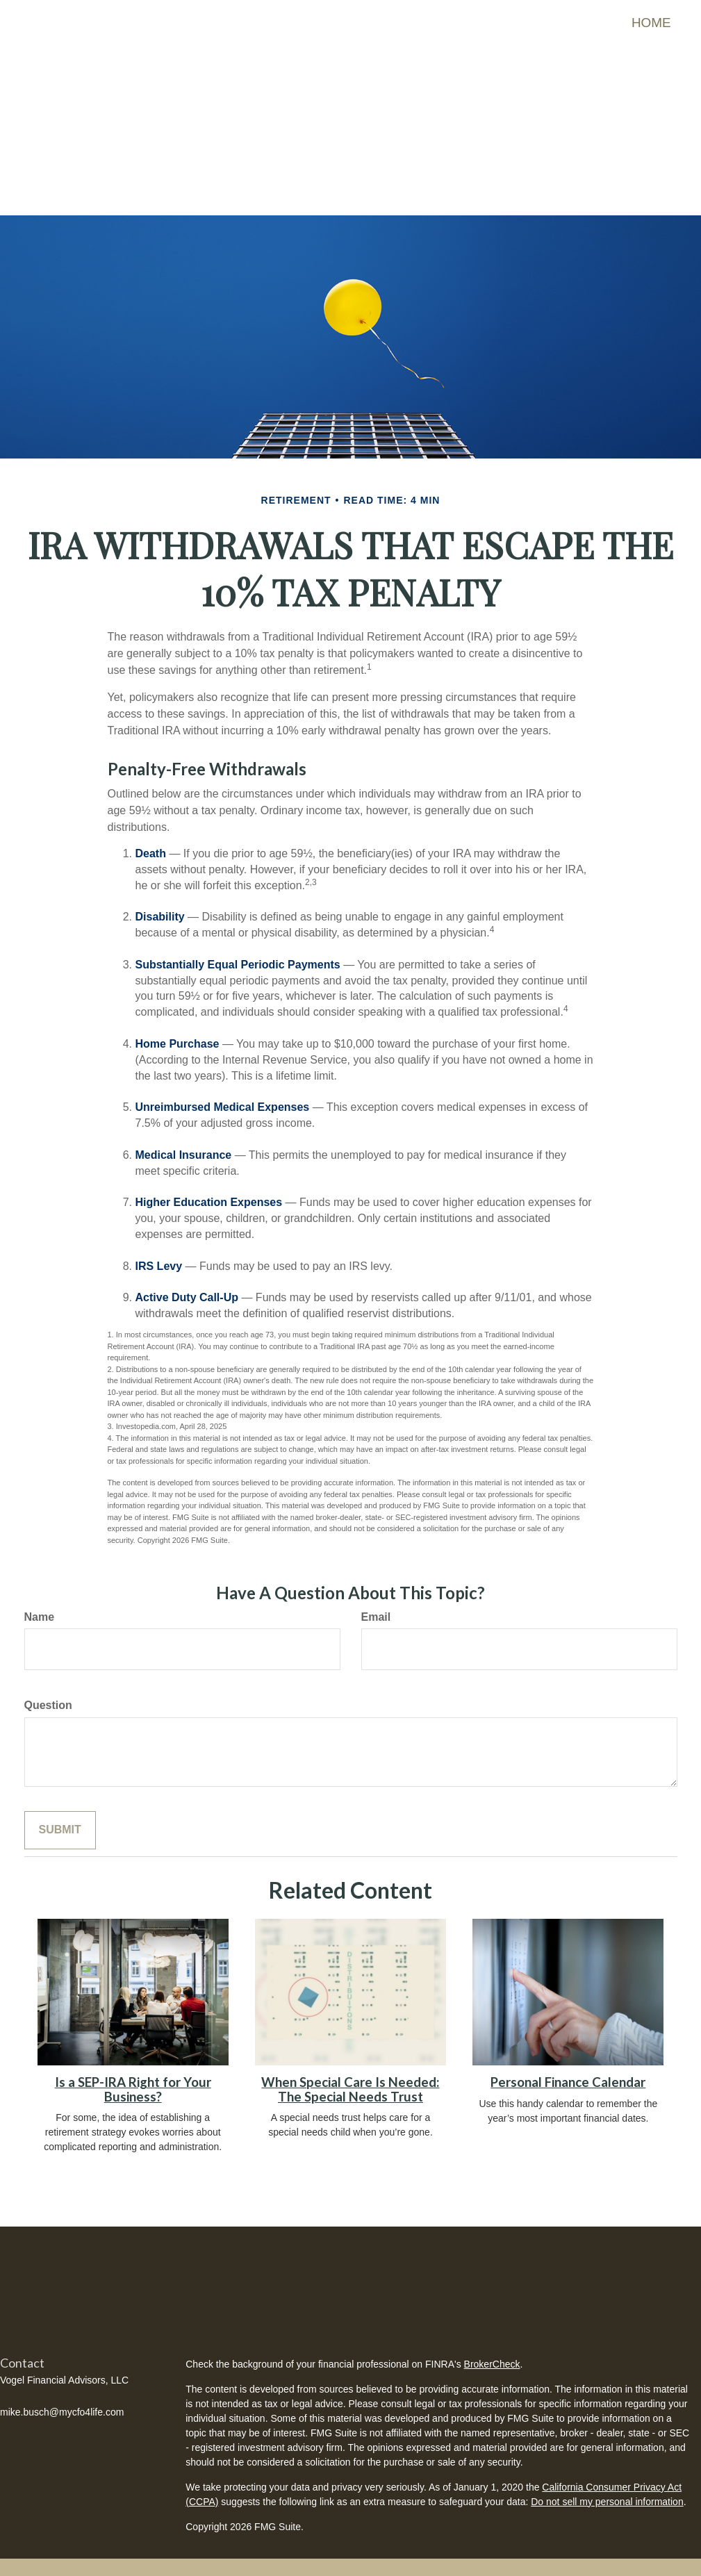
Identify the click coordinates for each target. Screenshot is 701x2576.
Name (39, 1606)
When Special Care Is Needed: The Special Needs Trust (350, 2080)
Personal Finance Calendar (567, 2072)
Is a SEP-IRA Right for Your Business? (133, 2080)
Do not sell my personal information (607, 2491)
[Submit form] (60, 1820)
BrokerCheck (492, 2353)
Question (48, 1695)
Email (376, 1606)
